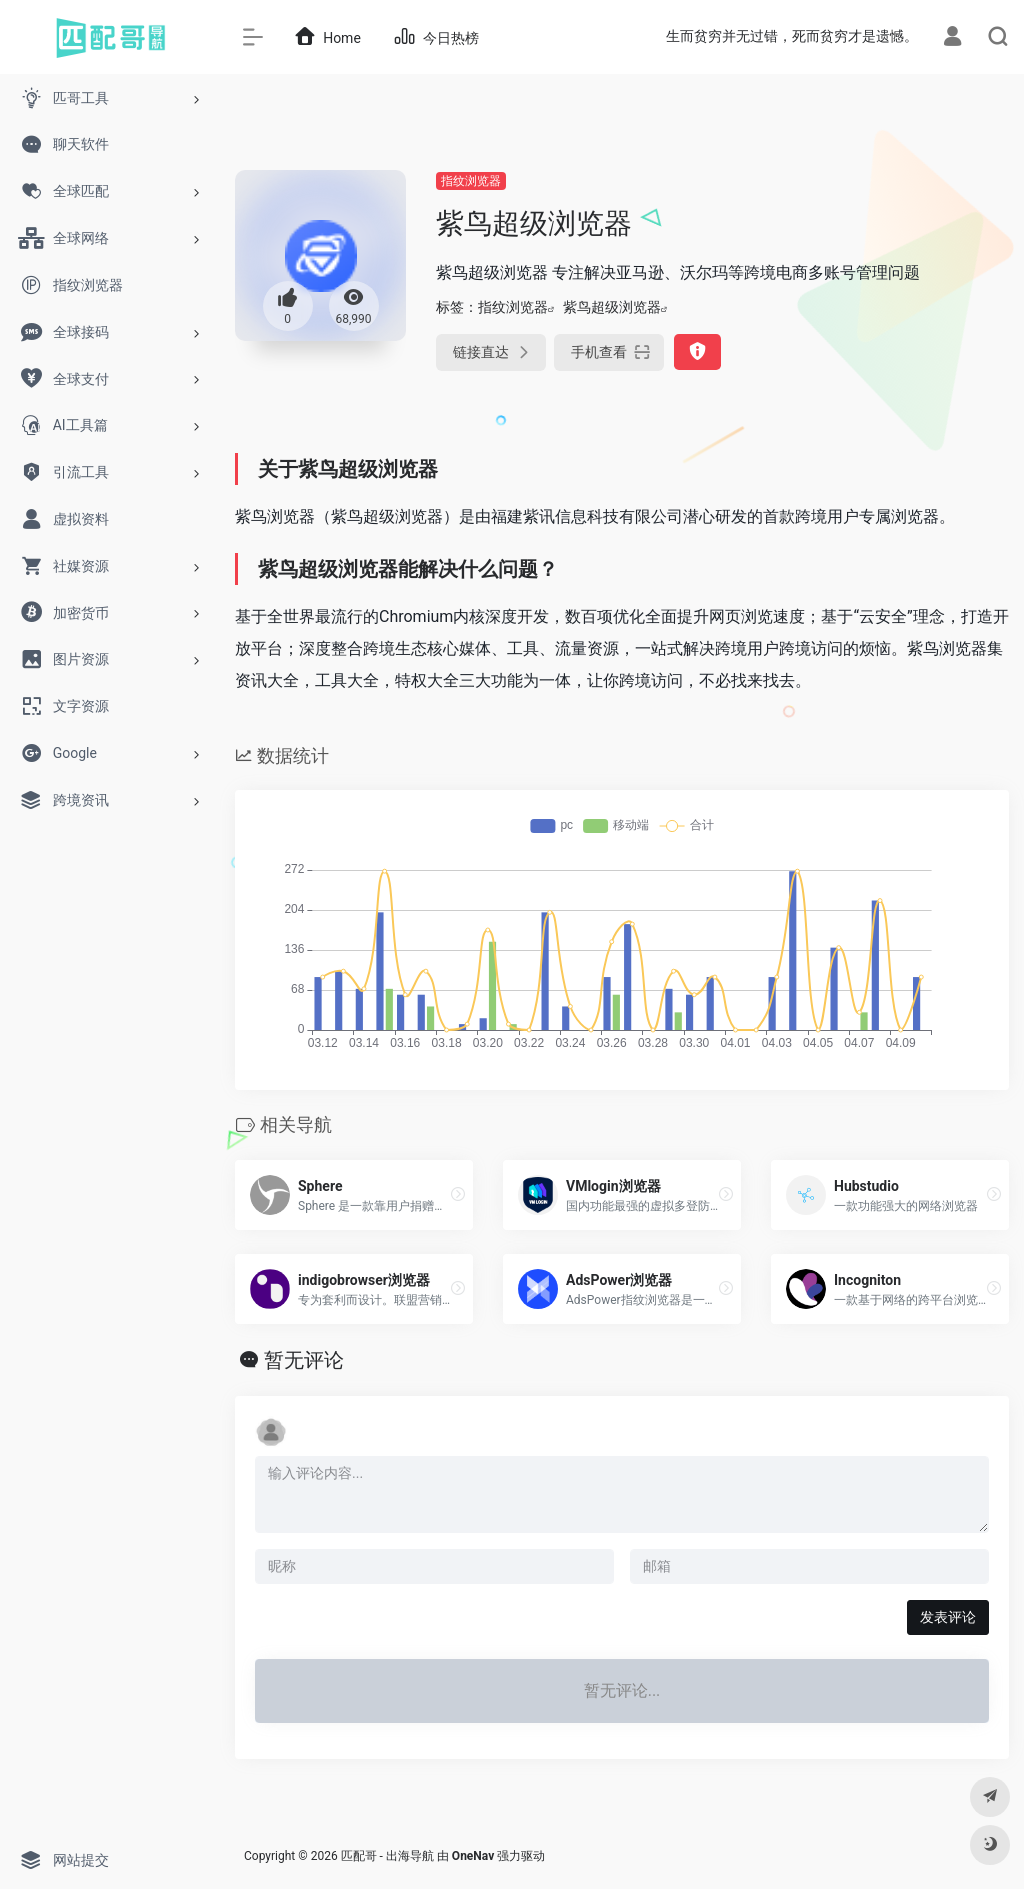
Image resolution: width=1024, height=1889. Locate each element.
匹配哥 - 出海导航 (387, 1856)
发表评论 (948, 1617)
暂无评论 (304, 1360)
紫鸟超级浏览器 (612, 307)
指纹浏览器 (471, 181)
